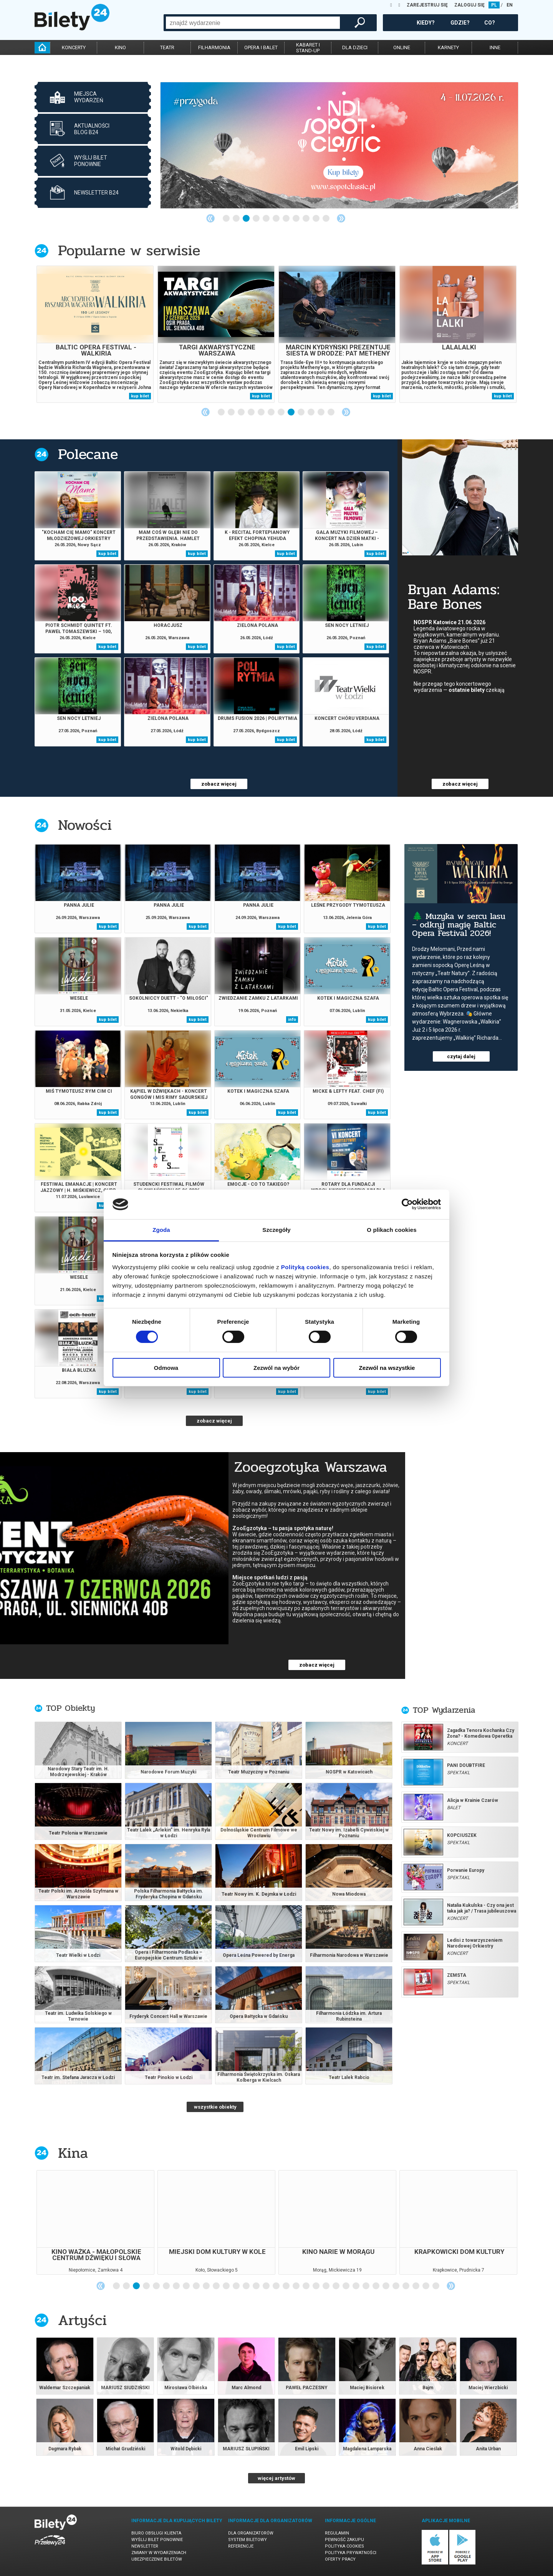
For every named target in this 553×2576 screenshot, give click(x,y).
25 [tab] (356, 2286)
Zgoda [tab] (161, 1230)
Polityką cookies (305, 1267)
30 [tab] (406, 2286)
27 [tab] (376, 2286)
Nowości (85, 825)
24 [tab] (346, 2286)
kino (120, 47)
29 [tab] (396, 2286)
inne (495, 47)
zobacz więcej (219, 784)
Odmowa (166, 1367)
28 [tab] (386, 2286)
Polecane (88, 454)
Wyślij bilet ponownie (157, 2539)
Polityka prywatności (350, 2552)
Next (341, 218)
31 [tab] (416, 2286)
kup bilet (140, 396)
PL (494, 5)
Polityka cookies (344, 2546)
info (292, 1019)
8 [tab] (296, 219)
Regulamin (337, 2533)
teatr (167, 47)
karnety (448, 47)
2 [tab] (236, 219)
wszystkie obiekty (215, 2107)
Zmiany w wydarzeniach (158, 2552)
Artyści (82, 2320)
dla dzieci (355, 47)
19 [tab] (296, 2286)
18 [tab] (286, 2286)
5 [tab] (266, 219)
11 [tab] (326, 219)
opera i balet (261, 47)
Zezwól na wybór (276, 1367)
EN (510, 5)
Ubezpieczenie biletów (156, 2559)
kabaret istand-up (308, 47)
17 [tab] (276, 2286)
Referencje (240, 2546)
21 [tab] (316, 2286)
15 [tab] (256, 2286)
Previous (210, 218)
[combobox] (253, 22)
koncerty (74, 47)
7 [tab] (286, 219)
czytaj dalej (461, 1056)
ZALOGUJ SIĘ (469, 5)
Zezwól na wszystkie (387, 1367)
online (401, 47)
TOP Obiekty (70, 1708)
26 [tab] (366, 2286)
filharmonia (214, 47)
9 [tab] (306, 219)
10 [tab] (316, 219)
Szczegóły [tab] (276, 1230)
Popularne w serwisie (129, 250)
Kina (73, 2153)
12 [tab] (331, 412)
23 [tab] (336, 2286)
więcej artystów (276, 2478)
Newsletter (144, 2546)
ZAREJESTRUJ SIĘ (427, 5)
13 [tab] (236, 2286)
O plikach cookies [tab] (391, 1230)
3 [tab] (246, 219)
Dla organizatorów (250, 2533)
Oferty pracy (340, 2559)
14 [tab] (246, 2286)
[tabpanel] (339, 145)
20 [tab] (306, 2286)
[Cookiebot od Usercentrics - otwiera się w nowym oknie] (407, 1204)
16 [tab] (266, 2286)
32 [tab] (426, 2286)
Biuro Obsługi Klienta (156, 2533)
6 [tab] (276, 219)
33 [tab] (436, 2286)
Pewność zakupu (344, 2539)
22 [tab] (326, 2286)
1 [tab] (226, 219)
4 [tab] (256, 219)
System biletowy (247, 2539)
